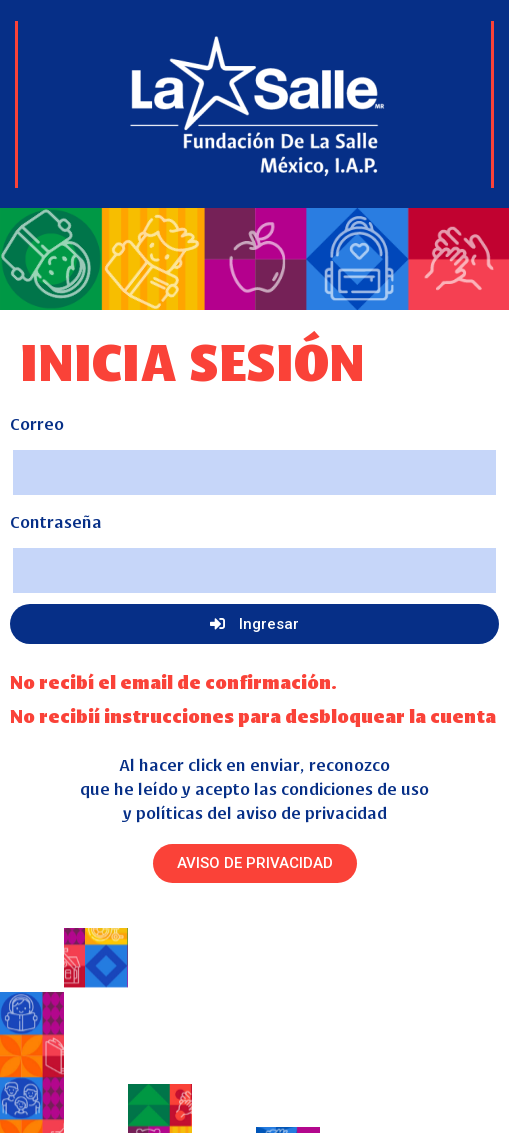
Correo (37, 422)
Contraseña (56, 520)
